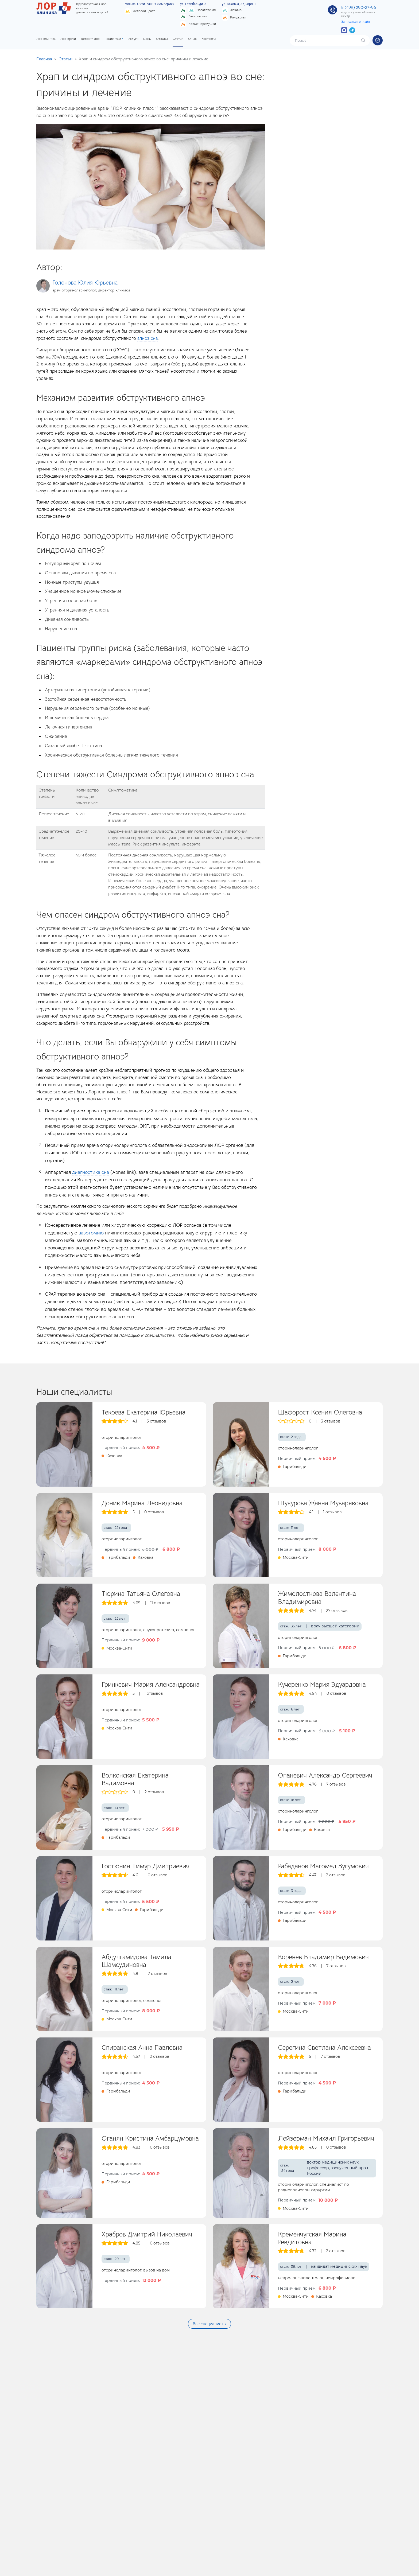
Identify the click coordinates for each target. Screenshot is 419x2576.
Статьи (178, 39)
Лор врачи (68, 39)
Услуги (133, 39)
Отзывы (162, 39)
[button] (378, 40)
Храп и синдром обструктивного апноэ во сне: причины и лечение (143, 59)
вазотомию (91, 1233)
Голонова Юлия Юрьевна (85, 282)
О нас (192, 39)
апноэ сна (147, 338)
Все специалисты (209, 2323)
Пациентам (112, 39)
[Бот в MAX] (344, 30)
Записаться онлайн (355, 22)
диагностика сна (90, 1172)
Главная (44, 59)
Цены (147, 39)
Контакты (208, 39)
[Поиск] (326, 40)
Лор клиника (46, 39)
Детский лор (90, 39)
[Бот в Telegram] (352, 30)
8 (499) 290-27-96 (358, 7)
